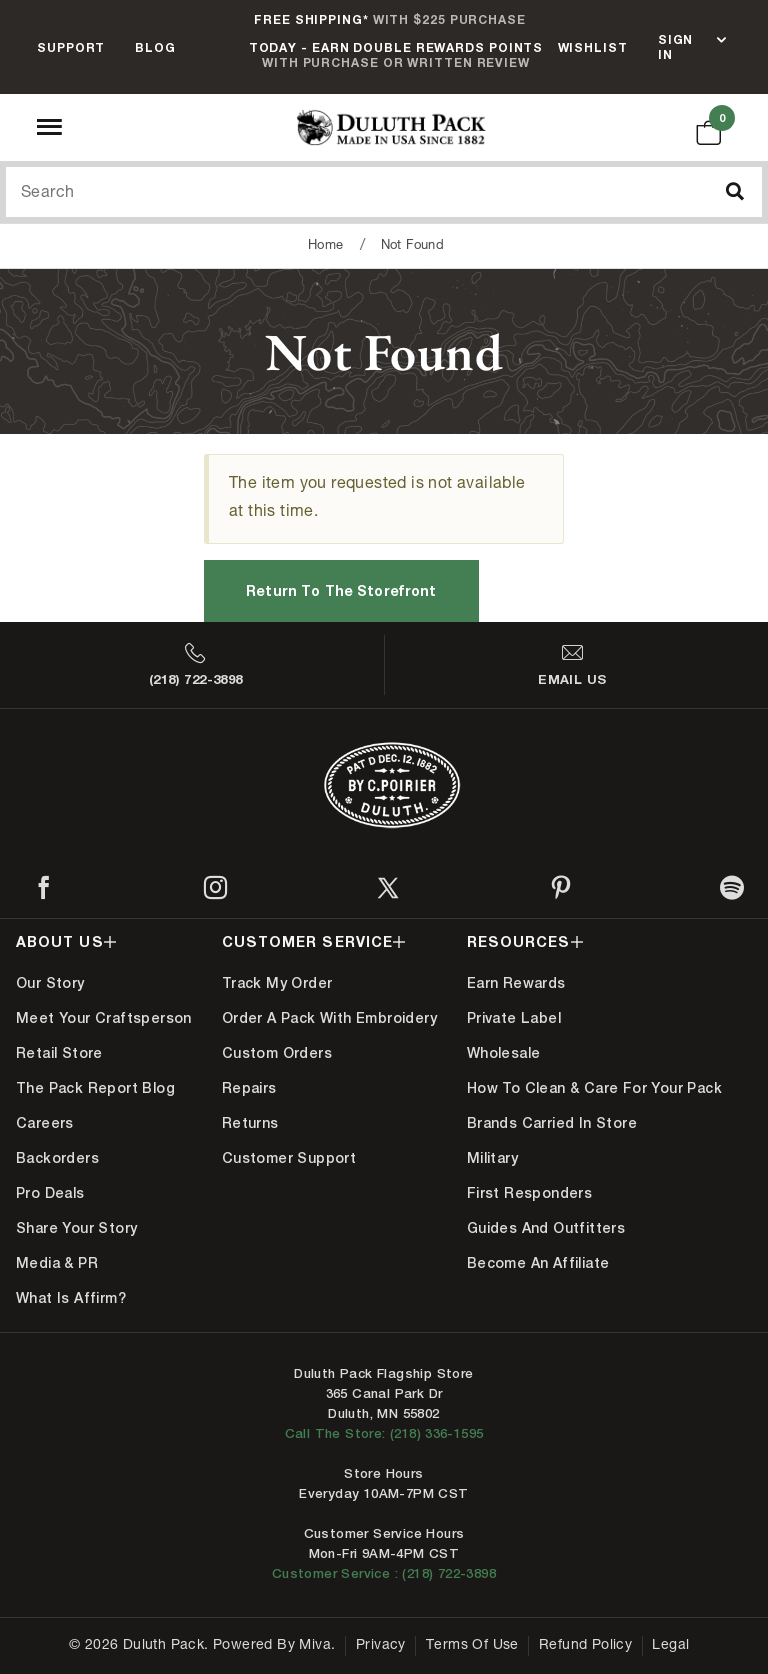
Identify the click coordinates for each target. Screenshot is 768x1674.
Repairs (249, 1088)
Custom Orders (277, 1053)
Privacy (381, 1646)
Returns (250, 1123)
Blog (155, 47)
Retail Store (59, 1053)
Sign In (676, 47)
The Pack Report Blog (95, 1088)
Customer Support (289, 1158)
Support (71, 47)
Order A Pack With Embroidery (329, 1018)
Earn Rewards (516, 983)
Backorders (57, 1158)
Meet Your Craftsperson (104, 1018)
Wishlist (593, 47)
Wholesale (504, 1053)
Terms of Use (472, 1646)
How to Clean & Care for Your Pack (594, 1088)
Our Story (50, 983)
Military (492, 1158)
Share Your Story (76, 1228)
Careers (45, 1123)
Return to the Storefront (341, 590)
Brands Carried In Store (552, 1123)
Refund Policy (585, 1646)
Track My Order (277, 983)
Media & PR (57, 1263)
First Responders (529, 1193)
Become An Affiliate (538, 1263)
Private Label (514, 1018)
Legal (670, 1646)
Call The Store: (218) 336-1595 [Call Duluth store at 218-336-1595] (384, 1433)
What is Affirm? (71, 1298)
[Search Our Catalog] (384, 192)
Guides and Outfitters (546, 1228)
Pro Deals (50, 1193)
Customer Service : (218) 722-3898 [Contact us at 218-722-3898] (384, 1573)
